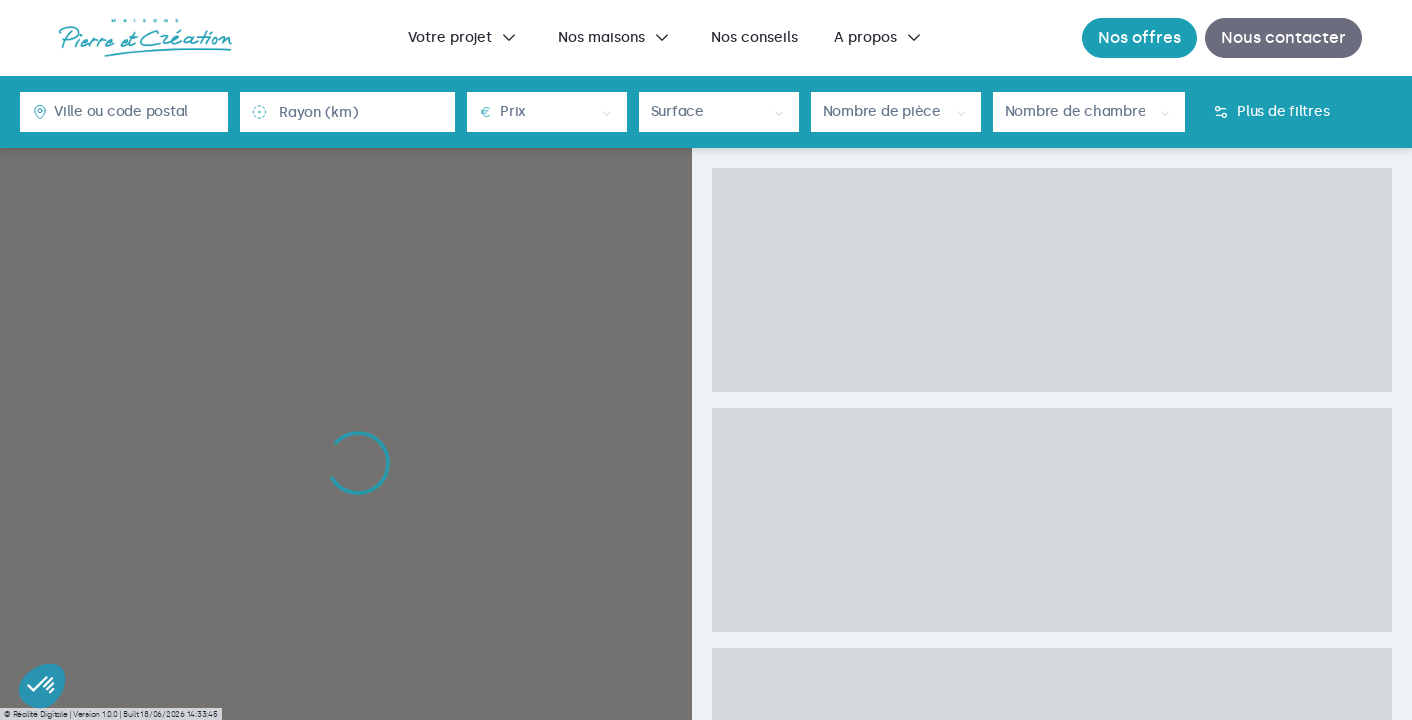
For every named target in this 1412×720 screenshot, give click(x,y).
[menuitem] (465, 38)
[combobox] (135, 112)
